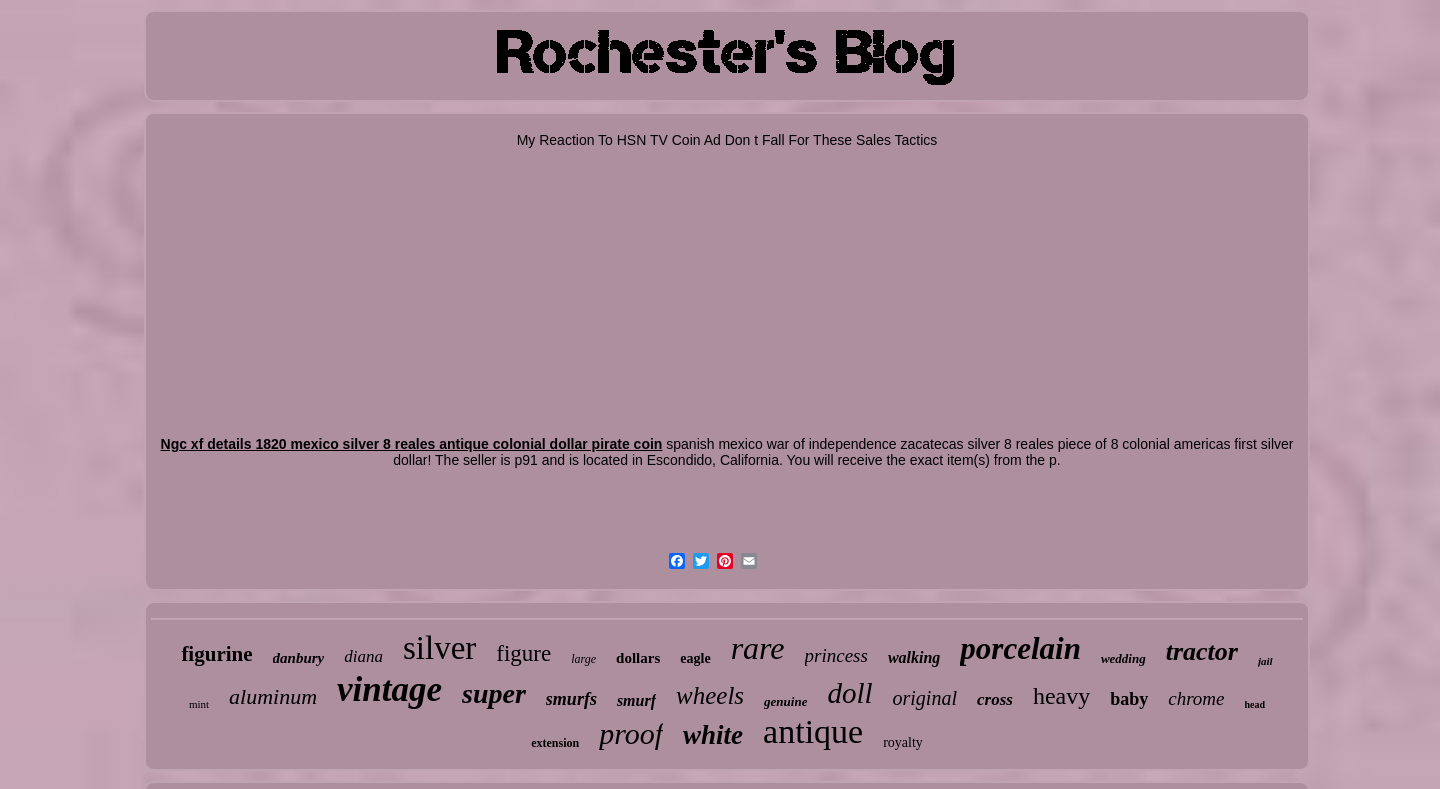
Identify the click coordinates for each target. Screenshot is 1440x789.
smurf (636, 700)
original (925, 698)
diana (363, 656)
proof (631, 733)
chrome (1196, 698)
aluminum (273, 696)
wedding (1123, 658)
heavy (1061, 696)
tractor (1202, 651)
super (494, 693)
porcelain (1020, 648)
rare (758, 648)
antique (813, 731)
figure (523, 653)
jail (1265, 661)
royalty (903, 742)
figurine (216, 654)
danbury (299, 658)
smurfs (571, 699)
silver (439, 648)
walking (914, 657)
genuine (785, 701)
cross (995, 699)
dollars (638, 658)
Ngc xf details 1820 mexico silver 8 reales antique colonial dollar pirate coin (412, 444)
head (1255, 704)
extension (555, 743)
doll (849, 693)
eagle (695, 658)
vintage (389, 689)
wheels (710, 695)
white (713, 735)
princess (836, 655)
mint (199, 704)
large (583, 659)
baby (1129, 699)
